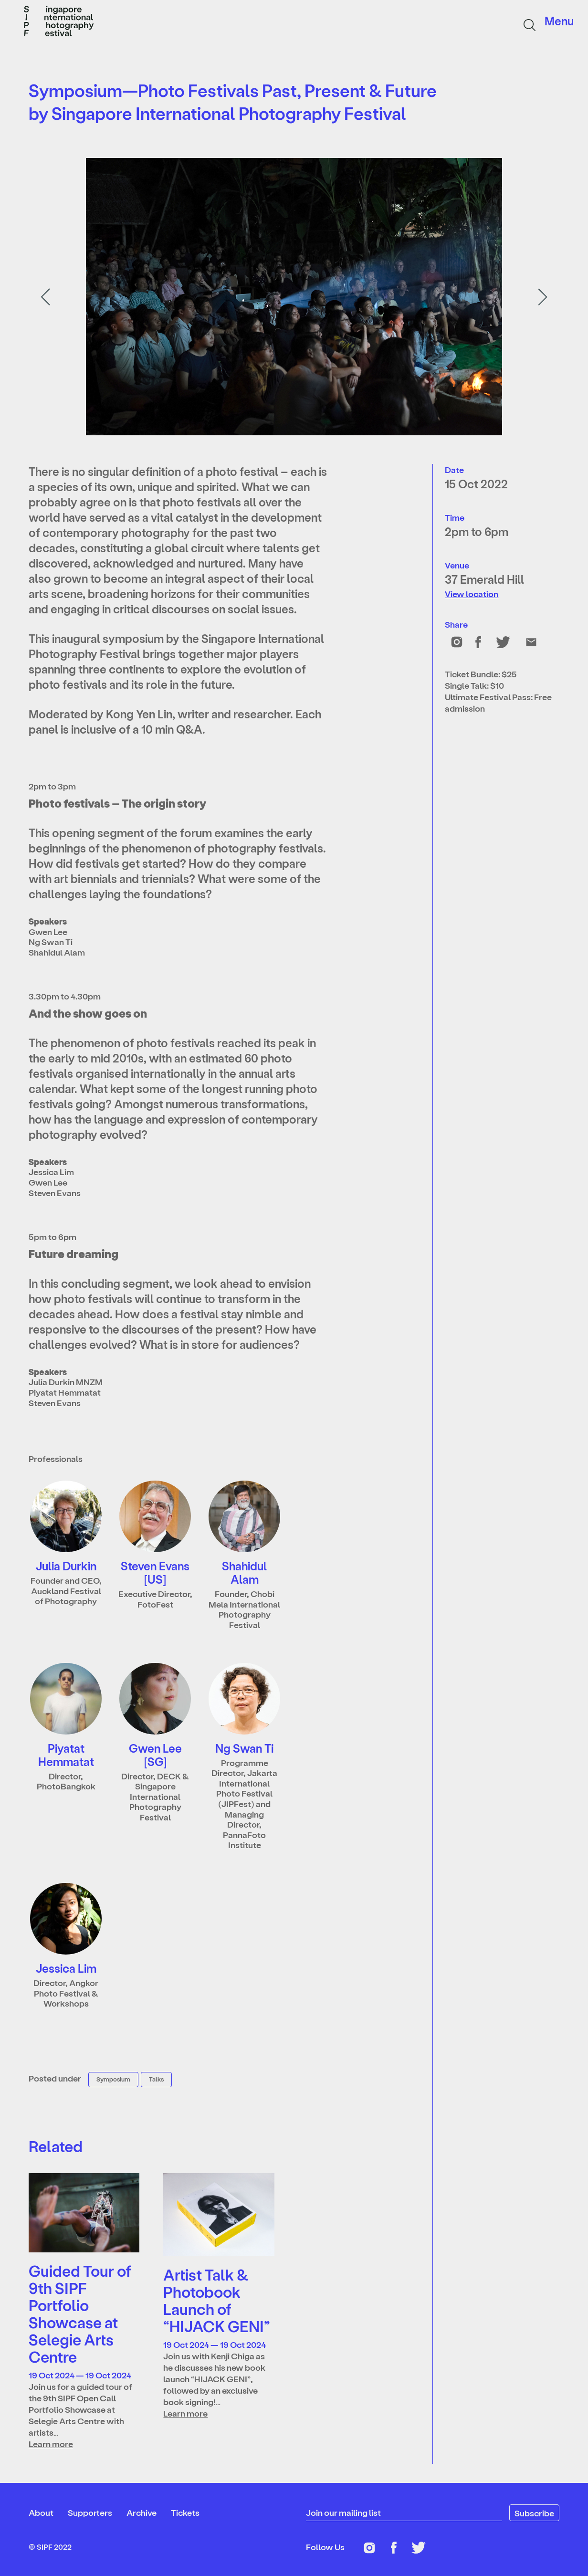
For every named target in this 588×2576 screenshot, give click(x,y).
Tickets (185, 2512)
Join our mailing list (343, 2512)
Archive (141, 2512)
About (41, 2512)
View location (471, 594)
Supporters (90, 2512)
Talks (156, 2078)
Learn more (51, 2444)
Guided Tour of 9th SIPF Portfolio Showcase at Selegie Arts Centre (80, 2313)
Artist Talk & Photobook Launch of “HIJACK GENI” (216, 2300)
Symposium (113, 2078)
